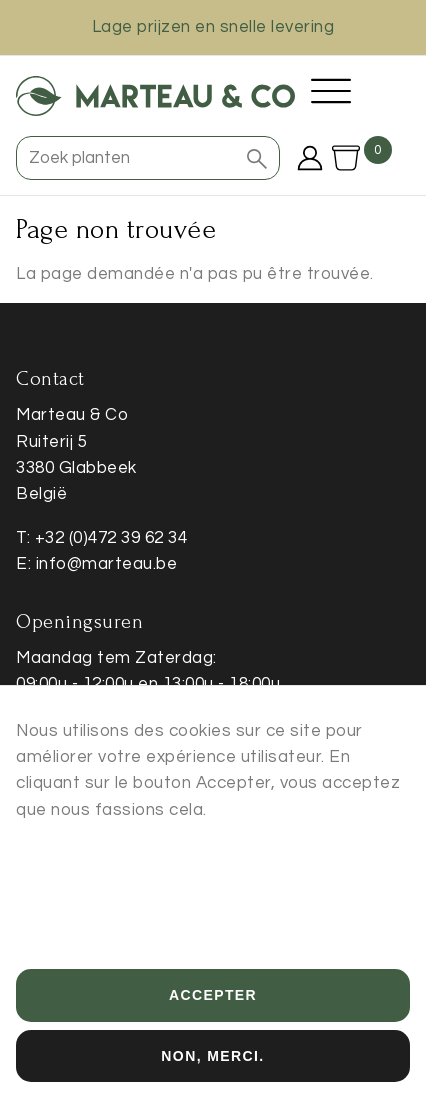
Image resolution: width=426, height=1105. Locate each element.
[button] (257, 158)
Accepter (213, 1014)
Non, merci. (212, 1074)
